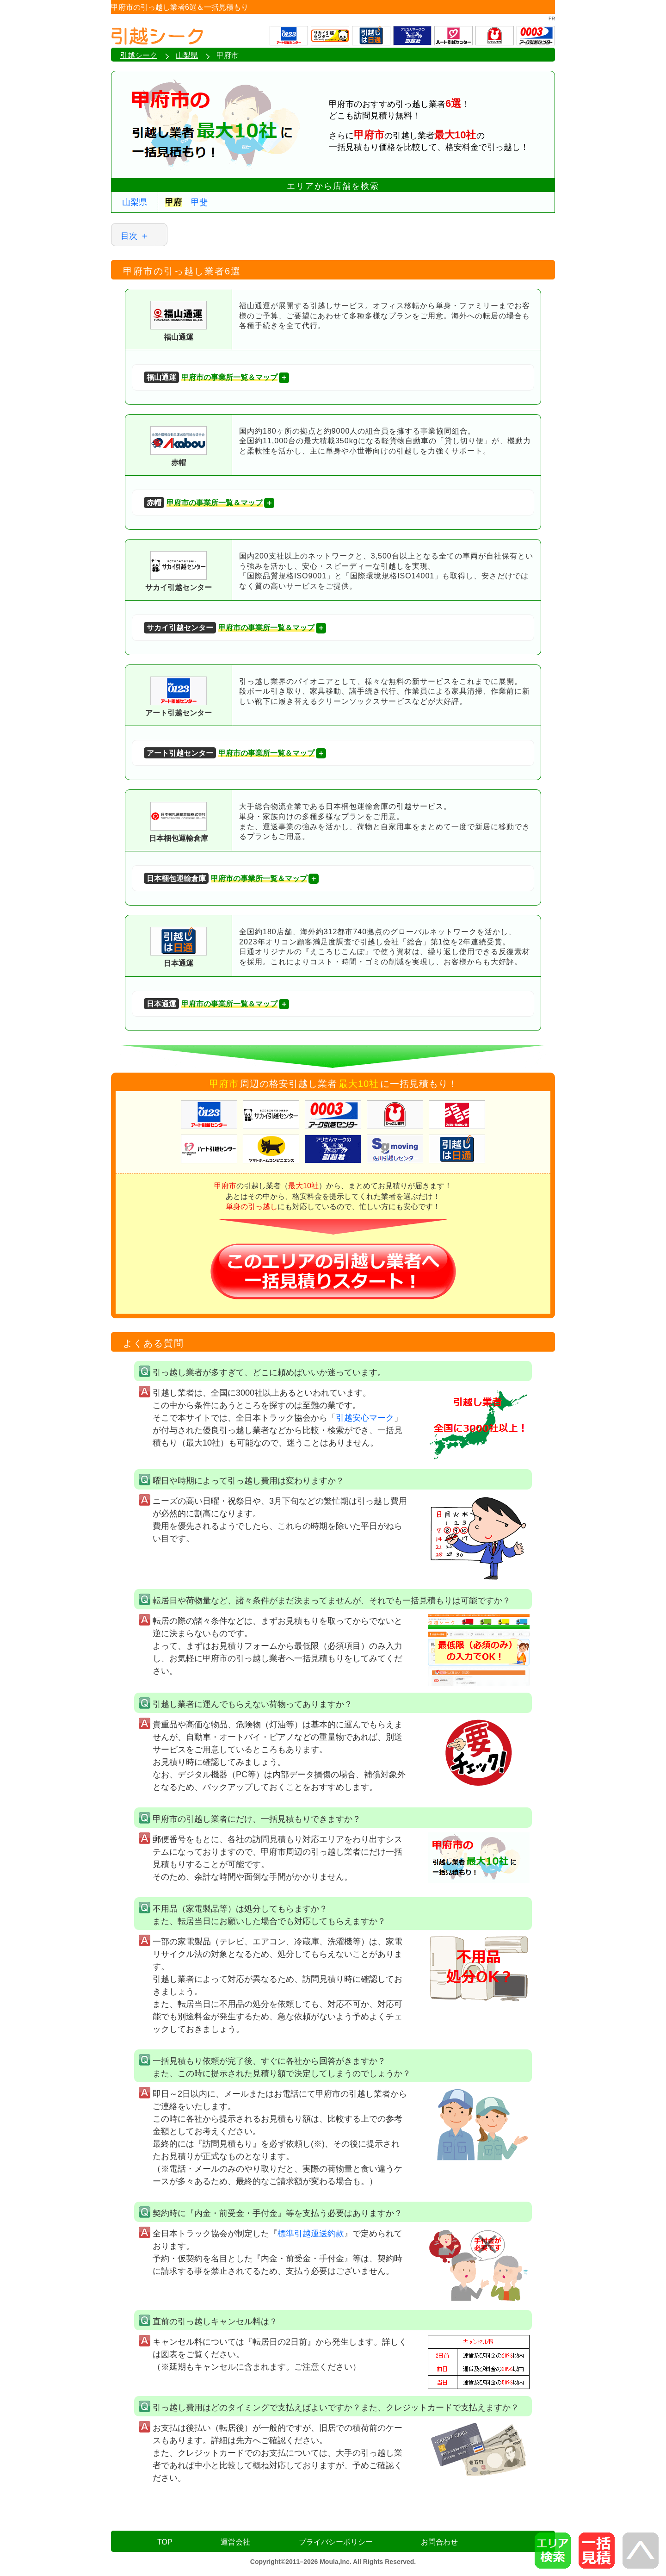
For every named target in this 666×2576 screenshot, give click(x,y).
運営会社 (235, 2542)
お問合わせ (439, 2542)
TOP (165, 2542)
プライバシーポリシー (336, 2542)
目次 (129, 236)
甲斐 (199, 202)
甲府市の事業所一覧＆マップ (211, 377)
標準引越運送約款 (311, 2233)
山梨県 (134, 202)
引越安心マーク (365, 1417)
